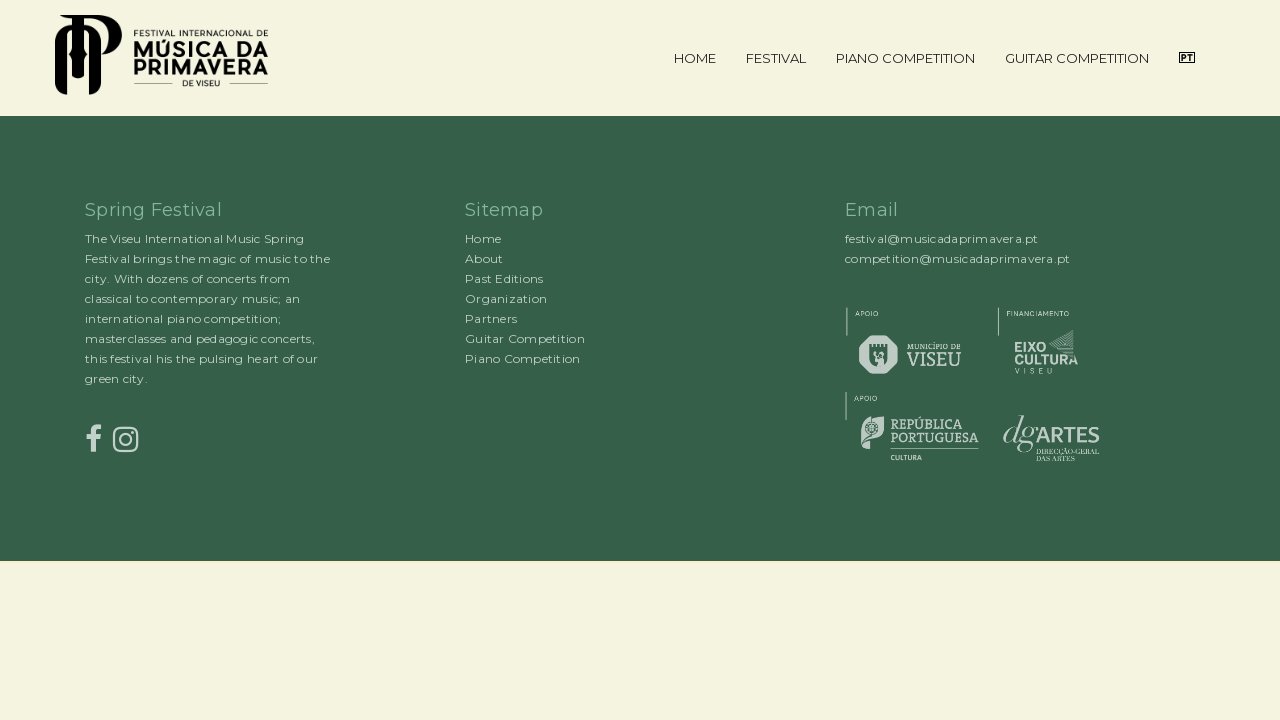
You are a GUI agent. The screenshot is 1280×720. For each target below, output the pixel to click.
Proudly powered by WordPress (79, 561)
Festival (776, 58)
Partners (491, 318)
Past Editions (504, 278)
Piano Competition (905, 58)
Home (695, 58)
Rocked (98, 561)
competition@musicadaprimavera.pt (958, 258)
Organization (506, 298)
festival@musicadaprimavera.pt (942, 238)
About (484, 258)
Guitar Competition (1077, 58)
